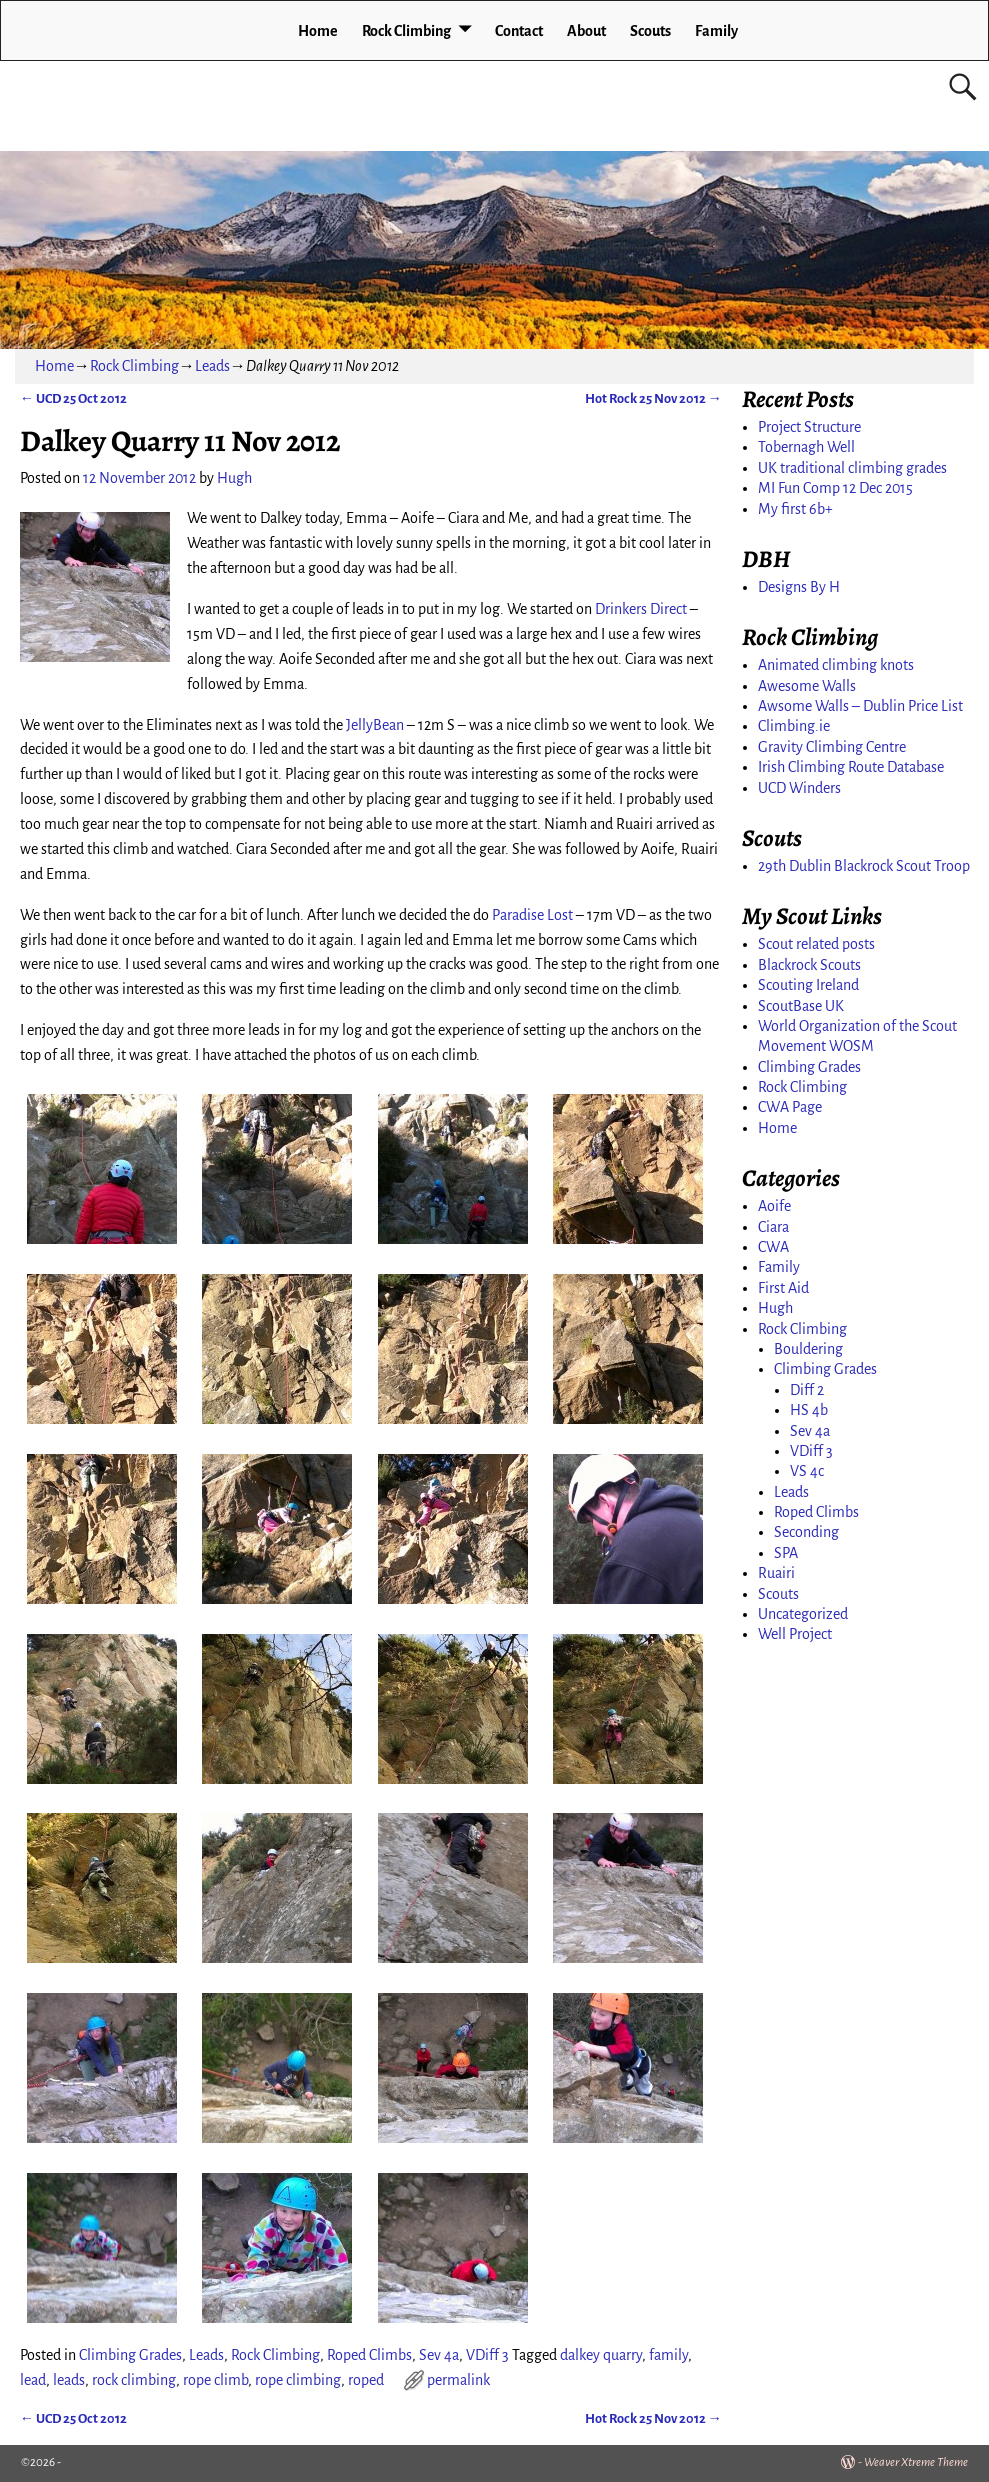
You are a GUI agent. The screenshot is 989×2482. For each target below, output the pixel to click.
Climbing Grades (130, 2355)
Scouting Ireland (808, 985)
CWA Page (790, 1107)
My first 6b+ (795, 509)
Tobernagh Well (806, 447)
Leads (212, 366)
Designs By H (799, 587)
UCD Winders (799, 788)
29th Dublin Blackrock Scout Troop (864, 866)
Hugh (775, 1308)
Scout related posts (816, 944)
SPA (786, 1553)
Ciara (773, 1227)
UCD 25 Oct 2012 (73, 398)
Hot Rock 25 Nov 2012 (653, 398)
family (668, 2355)
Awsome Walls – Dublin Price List (860, 706)
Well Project (795, 1634)
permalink (458, 2380)
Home (318, 31)
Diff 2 (807, 1390)
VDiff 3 (487, 2355)
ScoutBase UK (801, 1006)
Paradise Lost (532, 915)
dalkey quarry (601, 2355)
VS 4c (807, 1471)
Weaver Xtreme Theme (916, 2462)
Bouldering (808, 1349)
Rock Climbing (406, 31)
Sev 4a (439, 2355)
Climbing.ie (794, 726)
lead (33, 2380)
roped (366, 2380)
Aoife (774, 1206)
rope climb (215, 2380)
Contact (519, 31)
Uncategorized (803, 1614)
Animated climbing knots (836, 665)
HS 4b (809, 1410)
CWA (773, 1247)
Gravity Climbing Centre (832, 747)
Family (716, 31)
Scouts (650, 31)
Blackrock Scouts (809, 965)
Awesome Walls (807, 686)
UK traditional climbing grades (852, 468)
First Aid (783, 1288)
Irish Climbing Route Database (851, 767)
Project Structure (809, 427)
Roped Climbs (369, 2355)
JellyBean (375, 725)
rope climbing (298, 2380)
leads (69, 2380)
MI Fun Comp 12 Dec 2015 (835, 488)
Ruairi (776, 1573)
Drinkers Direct (641, 609)
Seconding (806, 1532)
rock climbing (134, 2380)
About (586, 31)
